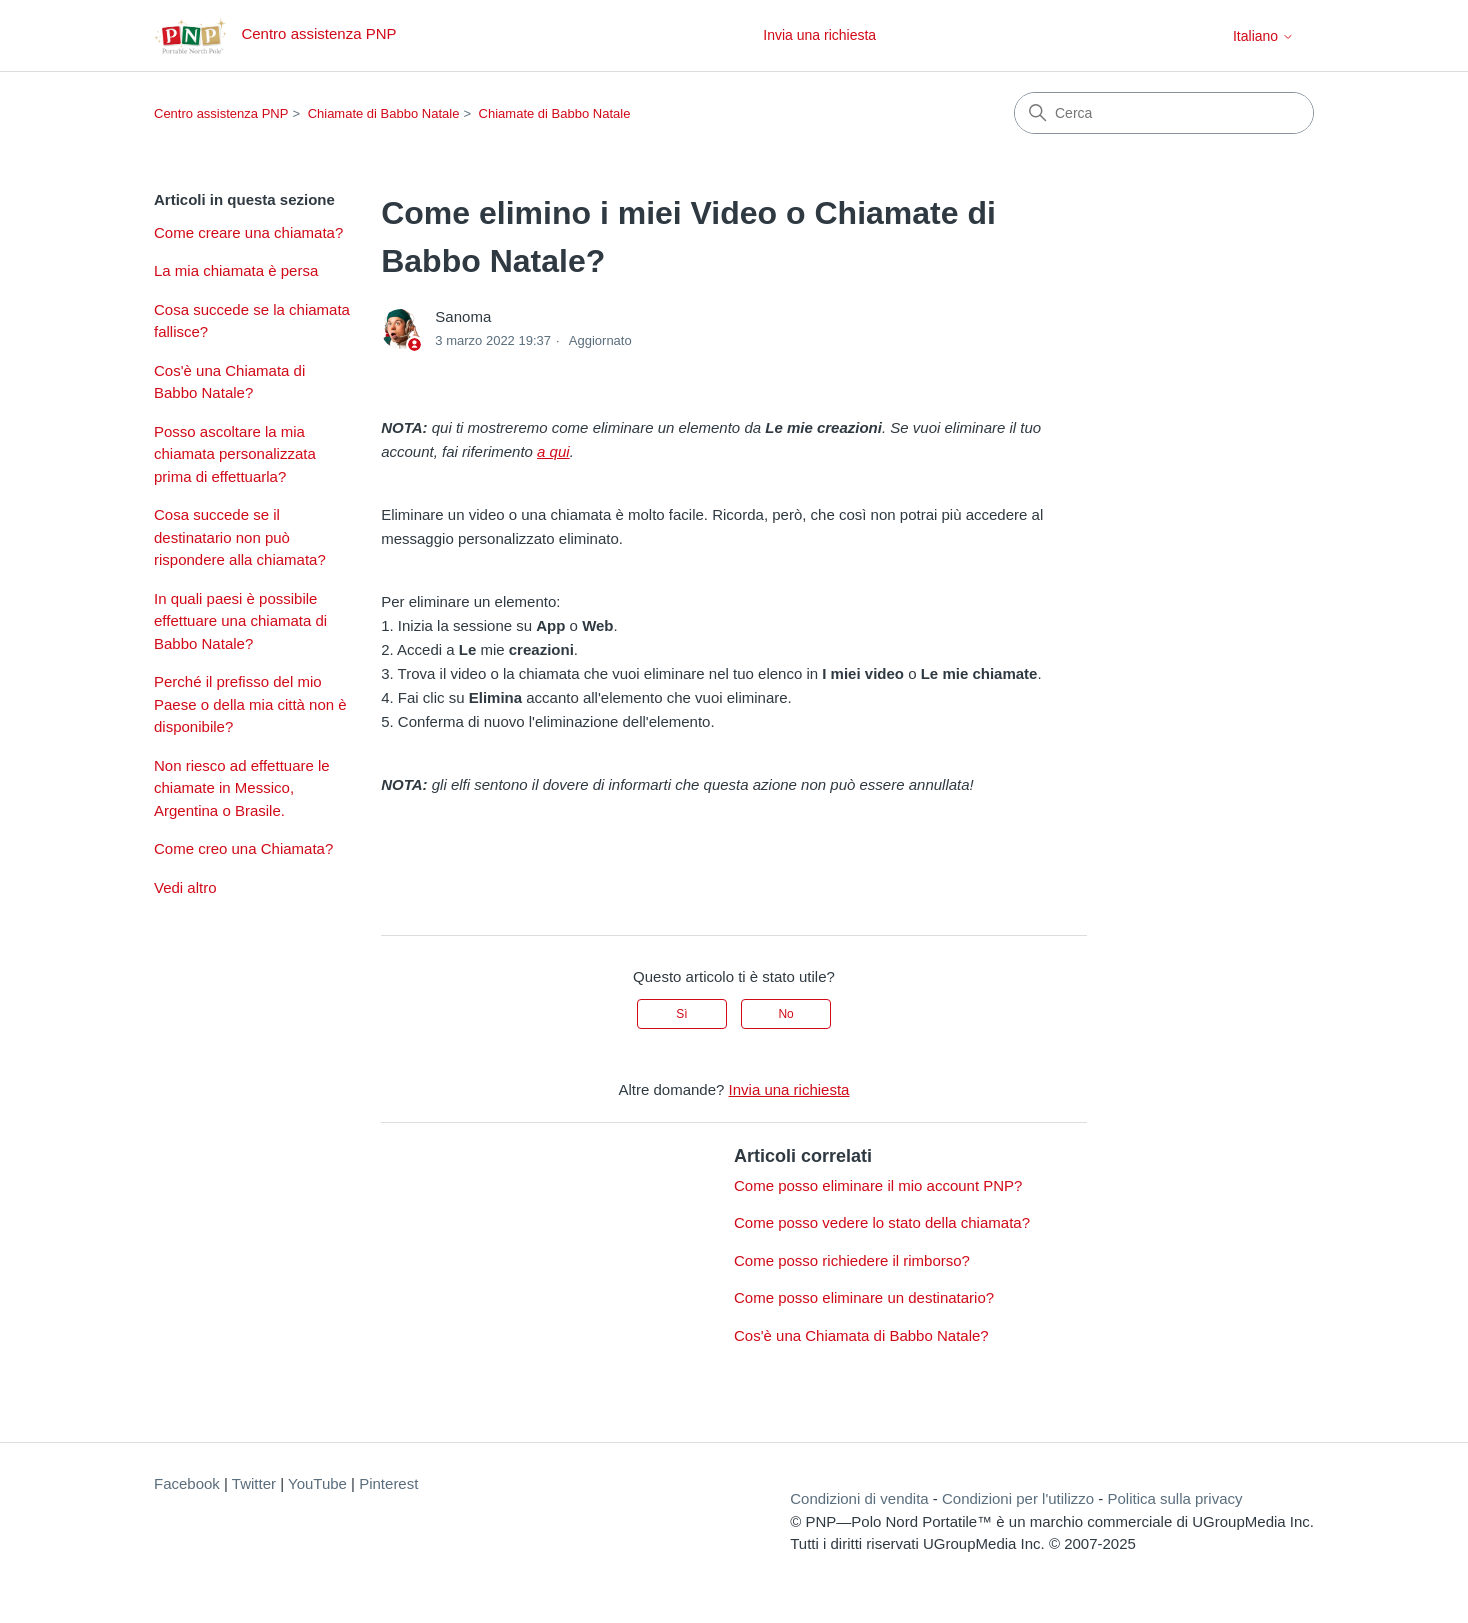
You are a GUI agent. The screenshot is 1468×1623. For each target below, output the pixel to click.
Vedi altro (185, 887)
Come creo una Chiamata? (243, 848)
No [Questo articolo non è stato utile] (785, 1014)
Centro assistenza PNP (221, 113)
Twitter (254, 1483)
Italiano (1263, 36)
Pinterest (388, 1483)
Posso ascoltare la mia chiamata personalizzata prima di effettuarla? (235, 454)
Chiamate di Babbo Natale (384, 113)
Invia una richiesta (819, 35)
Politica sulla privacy (1174, 1498)
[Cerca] (1164, 113)
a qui (553, 451)
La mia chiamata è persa (236, 270)
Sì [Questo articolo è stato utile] (681, 1014)
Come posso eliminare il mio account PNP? (878, 1185)
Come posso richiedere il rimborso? (852, 1260)
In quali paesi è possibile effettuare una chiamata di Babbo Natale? (240, 621)
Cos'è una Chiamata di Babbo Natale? (229, 382)
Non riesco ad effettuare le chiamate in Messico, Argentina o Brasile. (242, 788)
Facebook (187, 1483)
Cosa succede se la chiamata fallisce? (252, 321)
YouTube (317, 1483)
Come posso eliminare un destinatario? (864, 1297)
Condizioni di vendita (859, 1498)
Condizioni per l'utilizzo (1018, 1498)
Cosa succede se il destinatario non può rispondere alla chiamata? (240, 537)
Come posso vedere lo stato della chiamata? (882, 1222)
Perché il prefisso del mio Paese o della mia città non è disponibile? (250, 704)
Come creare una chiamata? (248, 232)
